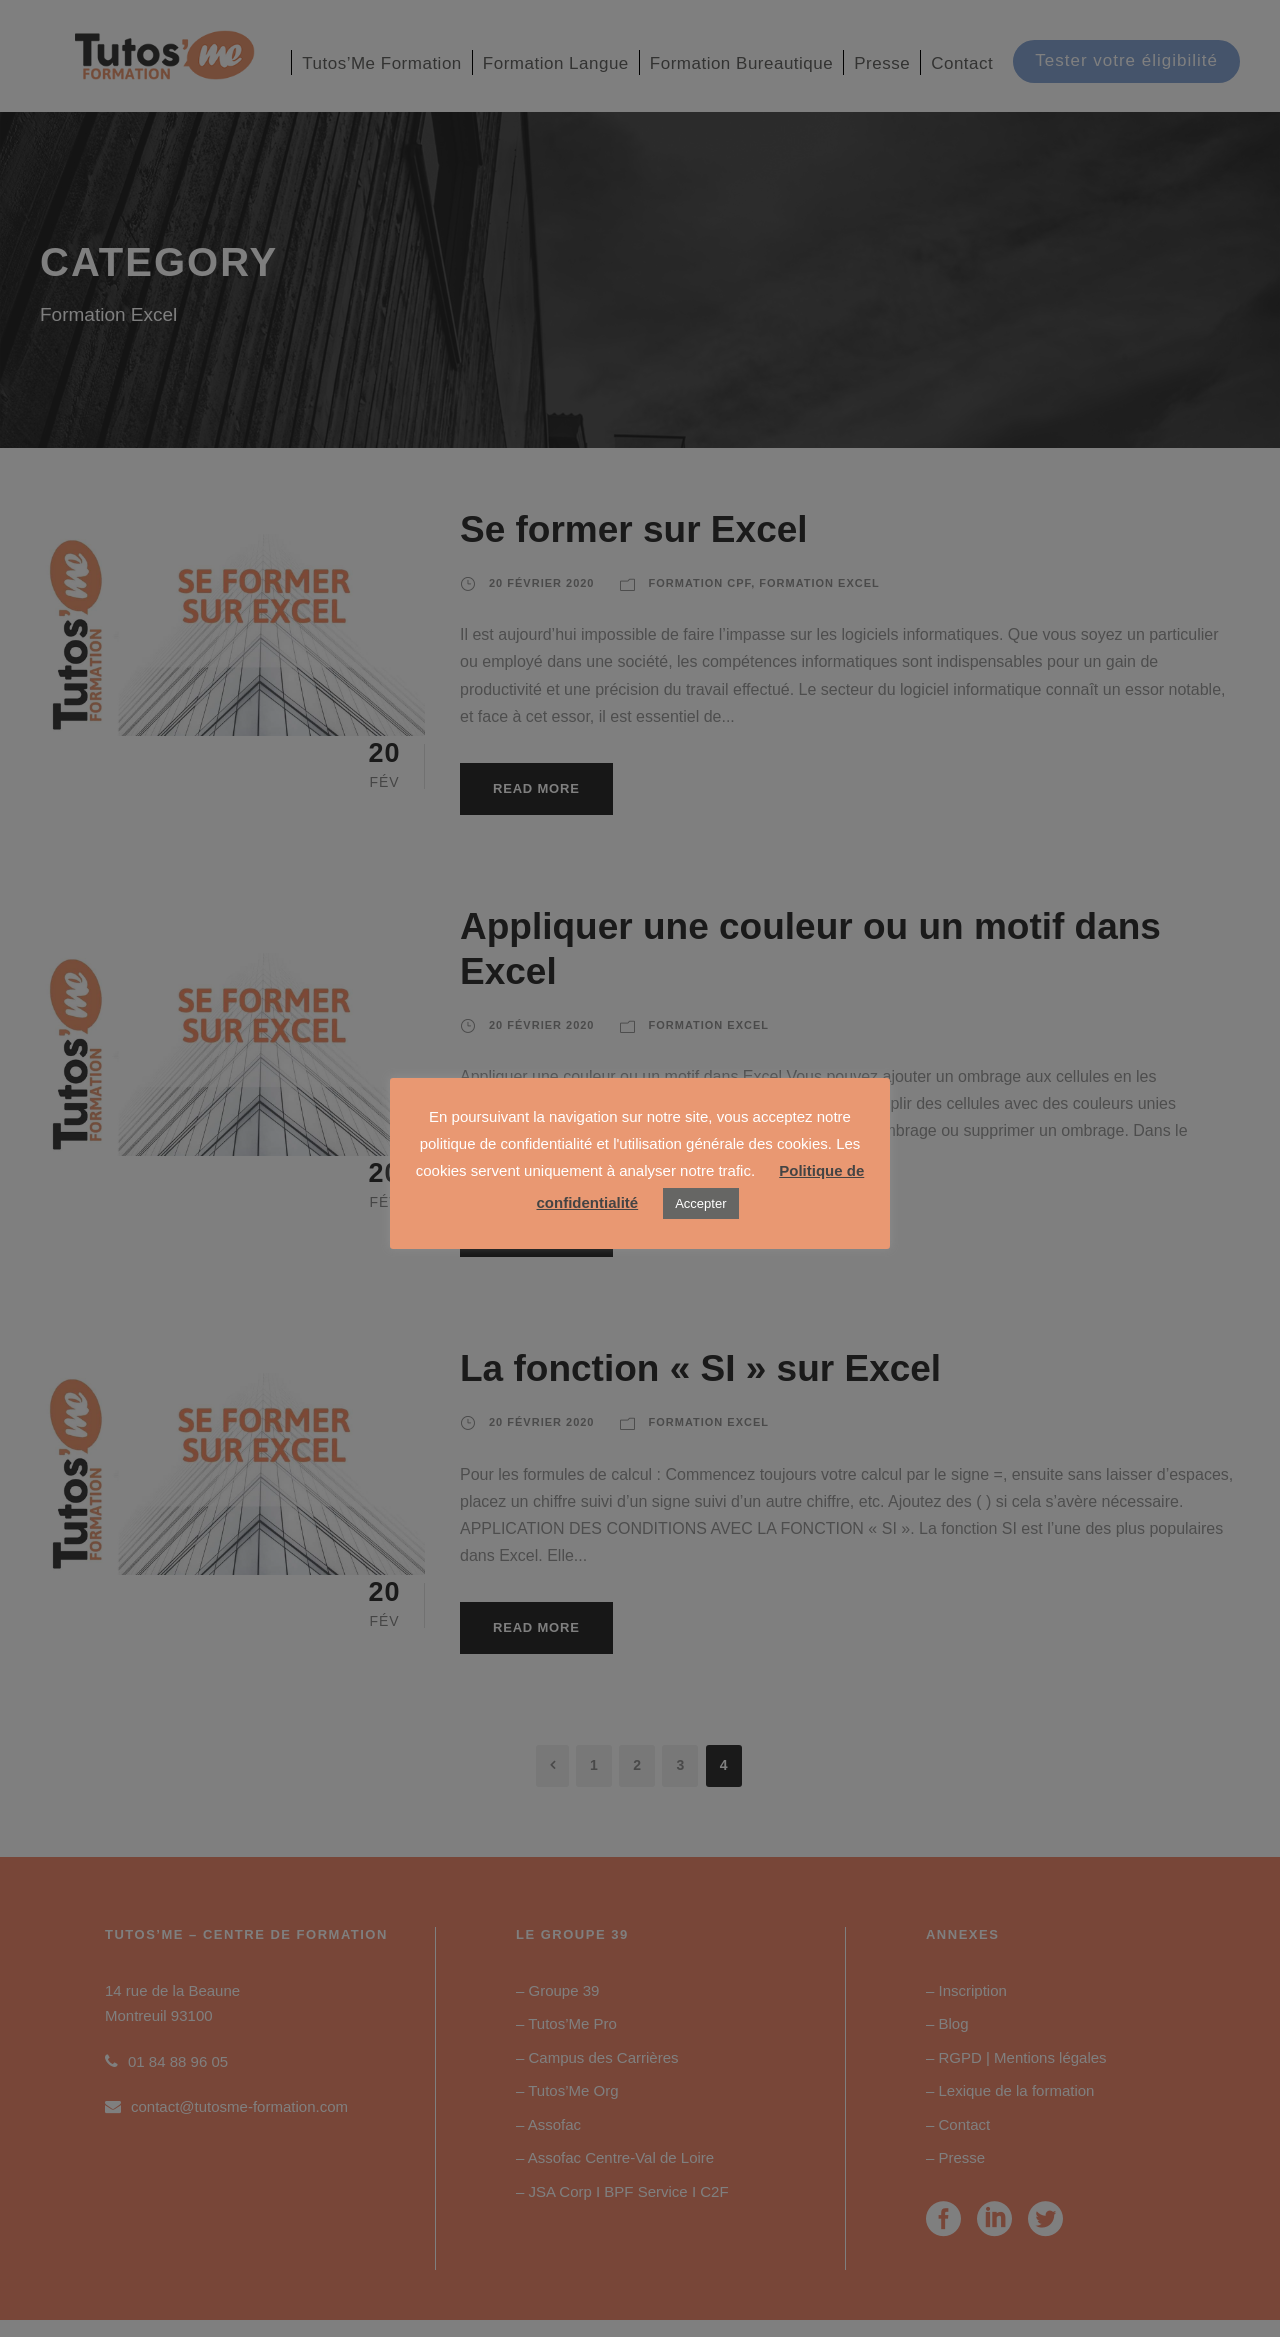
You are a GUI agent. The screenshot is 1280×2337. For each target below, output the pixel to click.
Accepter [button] (700, 1203)
